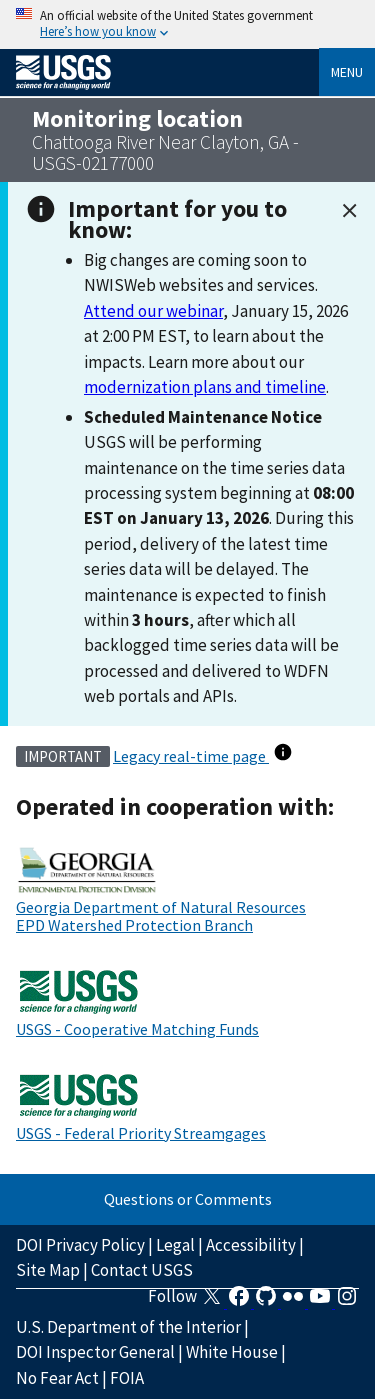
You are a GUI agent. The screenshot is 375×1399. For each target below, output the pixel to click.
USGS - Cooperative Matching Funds (137, 1029)
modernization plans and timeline (205, 387)
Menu (347, 72)
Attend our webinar (153, 311)
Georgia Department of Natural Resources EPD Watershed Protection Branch (161, 916)
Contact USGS (142, 1270)
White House (232, 1352)
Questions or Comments (188, 1199)
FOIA (127, 1378)
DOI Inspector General (95, 1352)
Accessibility (251, 1245)
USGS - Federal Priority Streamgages (141, 1133)
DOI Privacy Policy (80, 1245)
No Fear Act (57, 1378)
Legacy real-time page (191, 756)
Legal (175, 1245)
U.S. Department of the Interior (128, 1327)
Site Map (48, 1270)
